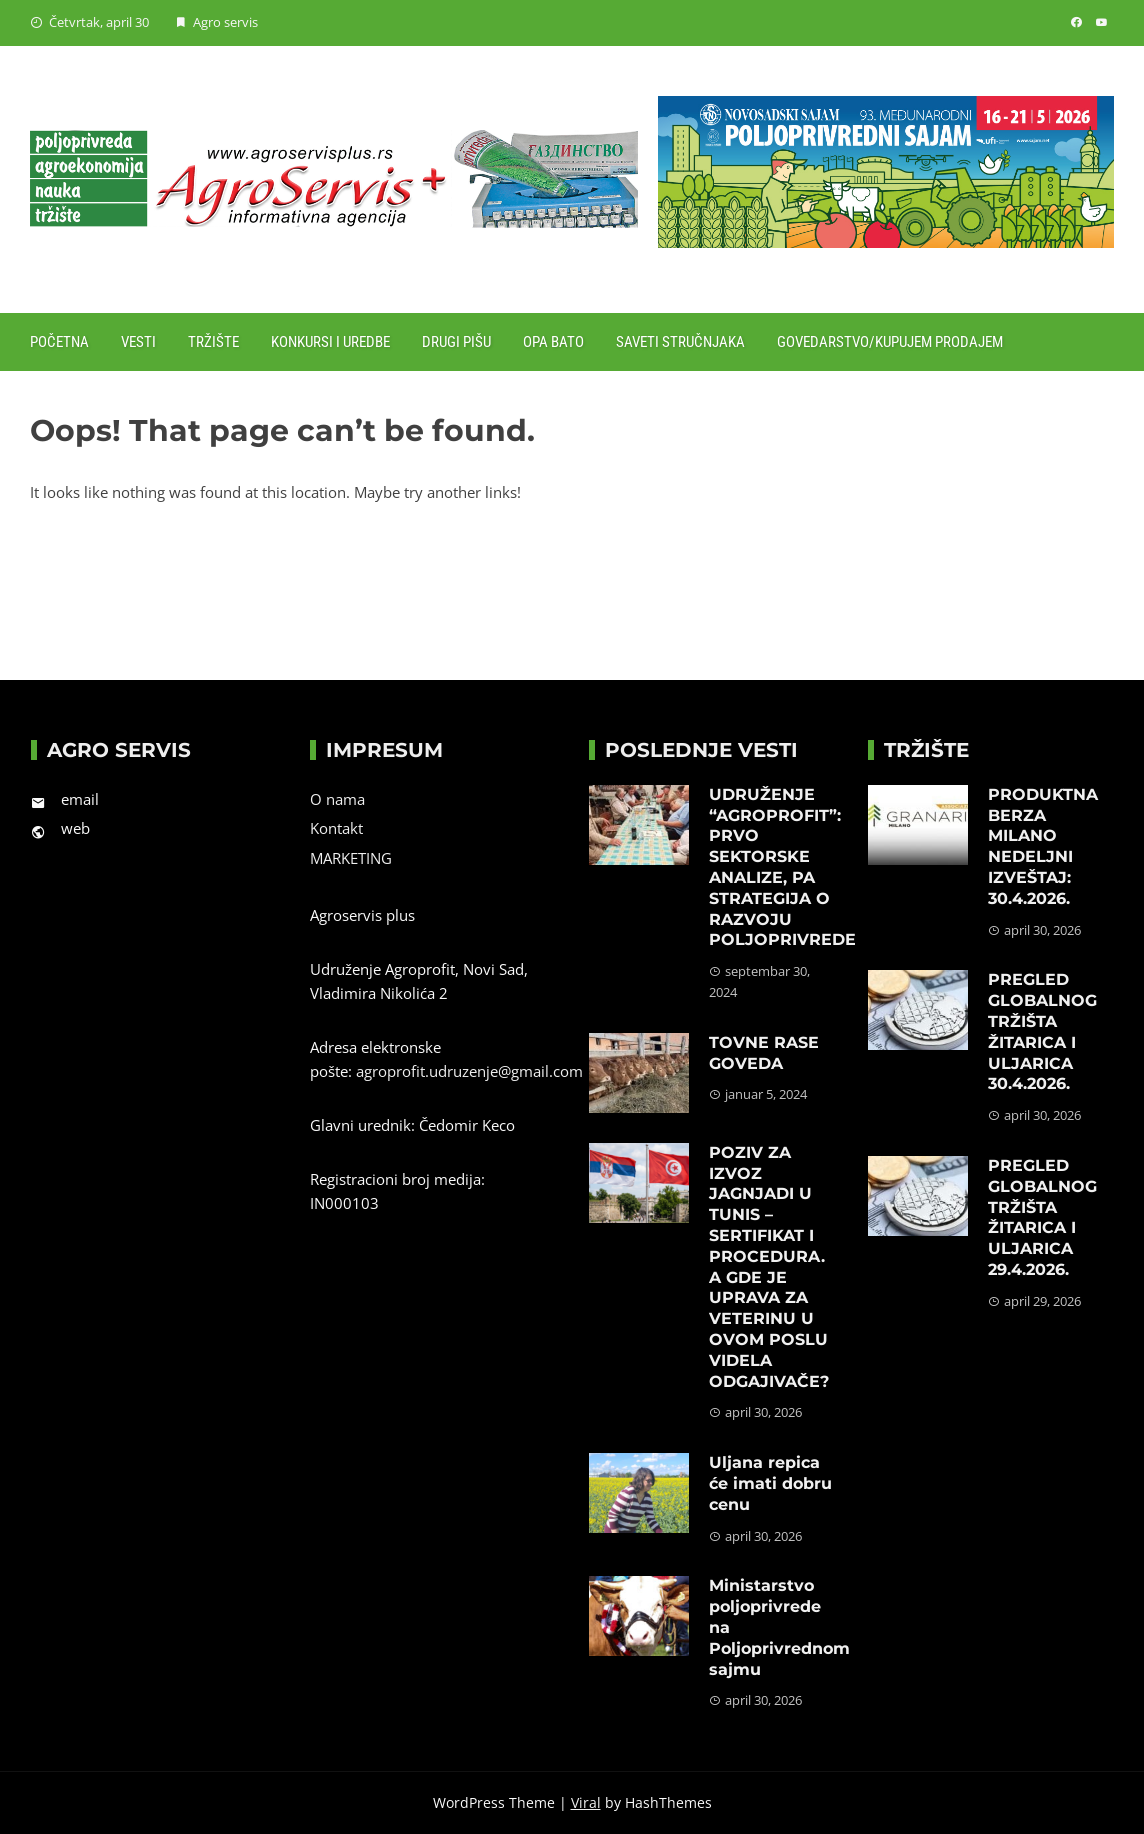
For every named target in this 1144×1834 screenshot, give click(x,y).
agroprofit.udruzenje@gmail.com (469, 1071)
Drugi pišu (456, 342)
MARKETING (351, 858)
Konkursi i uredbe (330, 342)
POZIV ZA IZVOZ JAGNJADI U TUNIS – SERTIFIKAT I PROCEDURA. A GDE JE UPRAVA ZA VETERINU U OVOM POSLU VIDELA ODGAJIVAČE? (769, 1267)
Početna (59, 342)
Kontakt (336, 828)
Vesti (138, 342)
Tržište (213, 342)
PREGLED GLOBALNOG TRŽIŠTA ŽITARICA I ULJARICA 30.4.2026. (1042, 1031)
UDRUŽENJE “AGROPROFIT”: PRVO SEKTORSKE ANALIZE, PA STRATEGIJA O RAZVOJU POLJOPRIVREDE (782, 867)
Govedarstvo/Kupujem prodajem (890, 342)
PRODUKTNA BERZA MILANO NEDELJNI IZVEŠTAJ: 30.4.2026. (1043, 846)
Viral (586, 1802)
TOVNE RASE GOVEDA (764, 1053)
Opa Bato (553, 342)
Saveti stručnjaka (680, 342)
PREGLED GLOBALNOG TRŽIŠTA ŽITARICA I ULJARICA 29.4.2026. (1042, 1217)
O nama (337, 799)
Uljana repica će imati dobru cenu (770, 1483)
